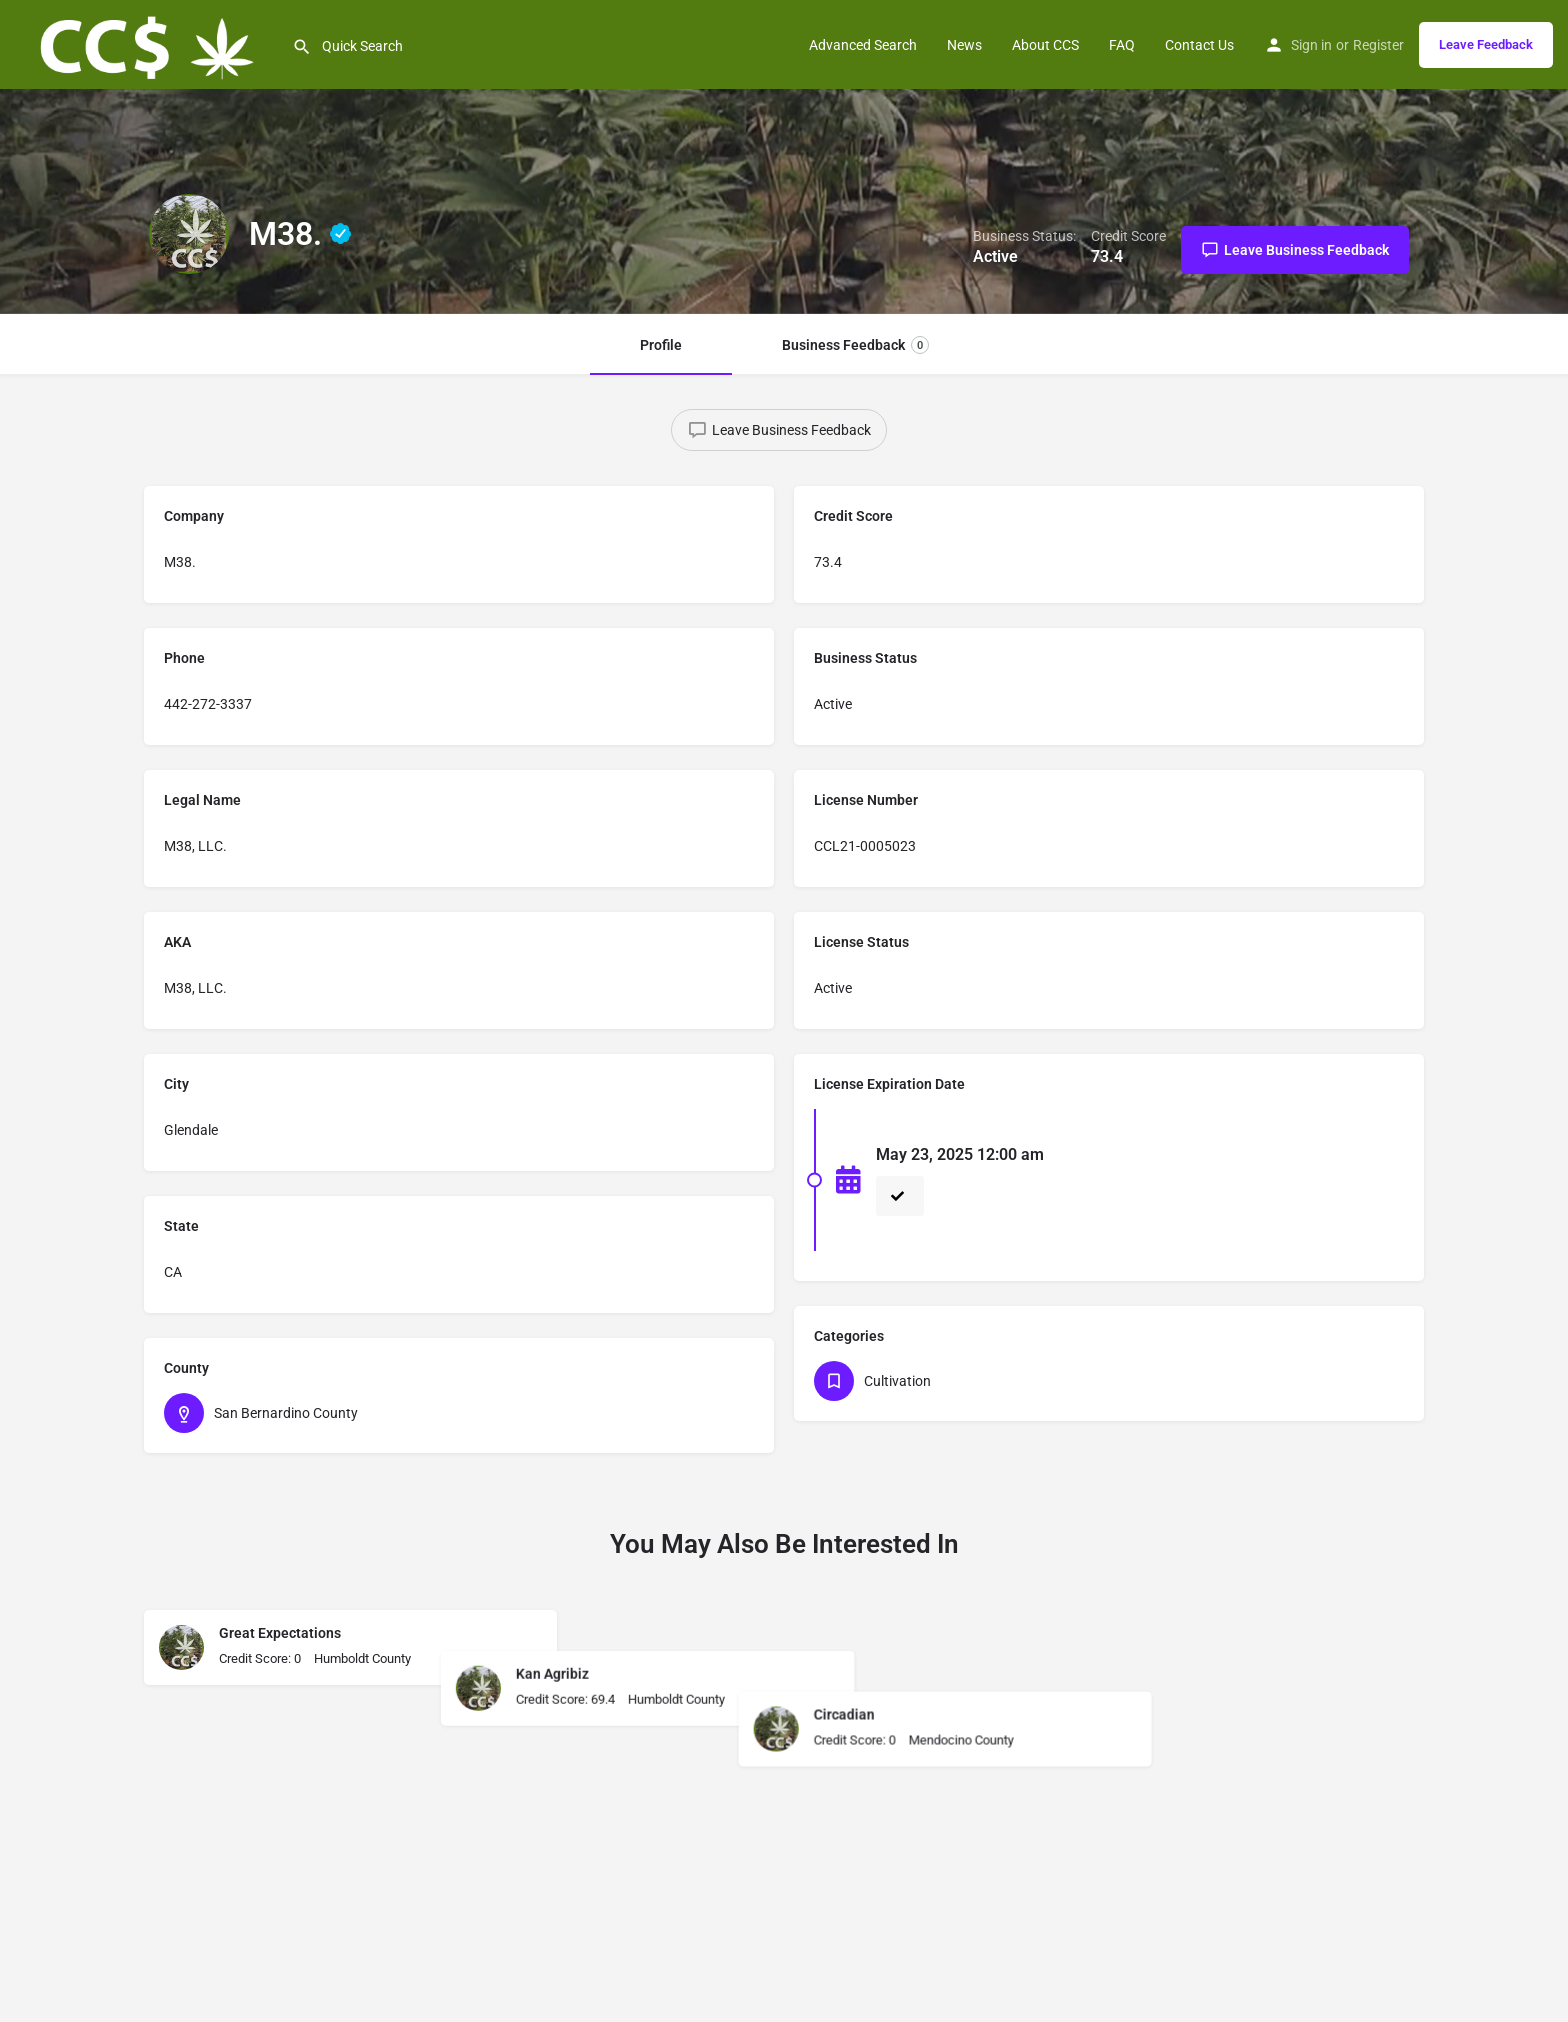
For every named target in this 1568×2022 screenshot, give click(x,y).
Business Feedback (855, 345)
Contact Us (1199, 45)
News (964, 45)
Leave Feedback (1486, 44)
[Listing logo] (189, 234)
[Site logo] (146, 43)
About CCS (1045, 45)
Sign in (1311, 45)
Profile (661, 345)
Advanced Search (863, 45)
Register (1378, 45)
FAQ (1122, 45)
